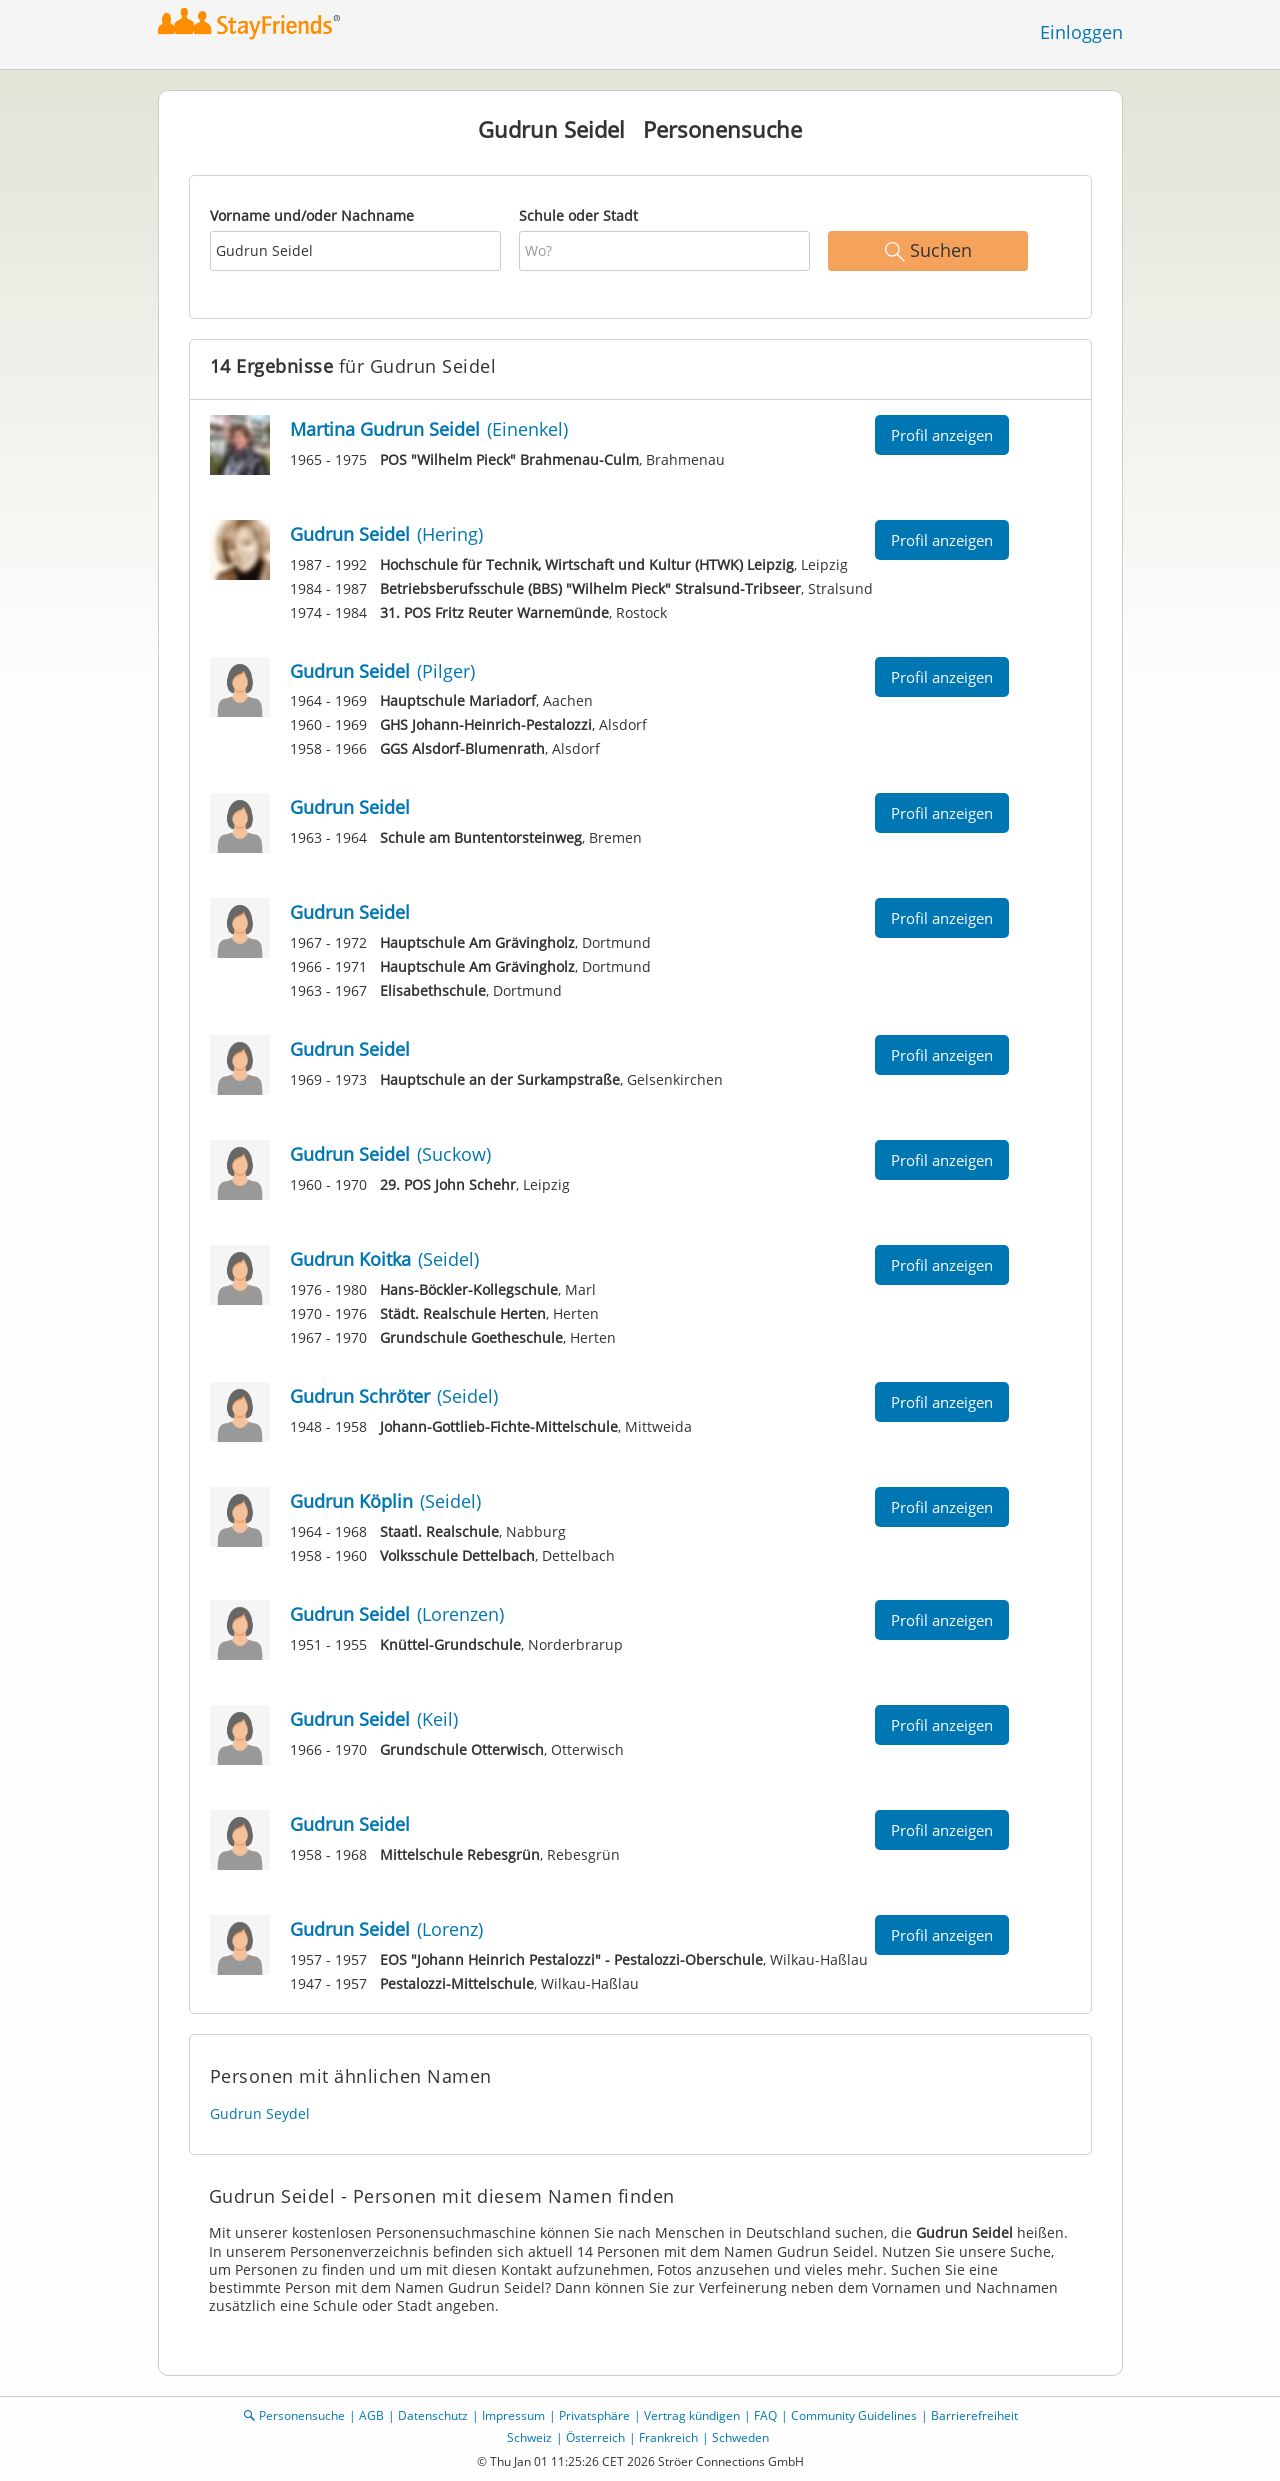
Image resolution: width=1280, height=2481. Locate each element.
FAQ (765, 2415)
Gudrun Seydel (260, 2113)
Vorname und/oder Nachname (312, 215)
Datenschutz (433, 2415)
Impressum (513, 2415)
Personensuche (302, 2415)
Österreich (595, 2437)
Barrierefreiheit (974, 2415)
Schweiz (529, 2437)
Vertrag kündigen (692, 2415)
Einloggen (1081, 32)
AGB (371, 2415)
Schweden (740, 2437)
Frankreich (668, 2437)
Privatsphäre (594, 2415)
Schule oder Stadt (578, 215)
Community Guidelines (854, 2415)
